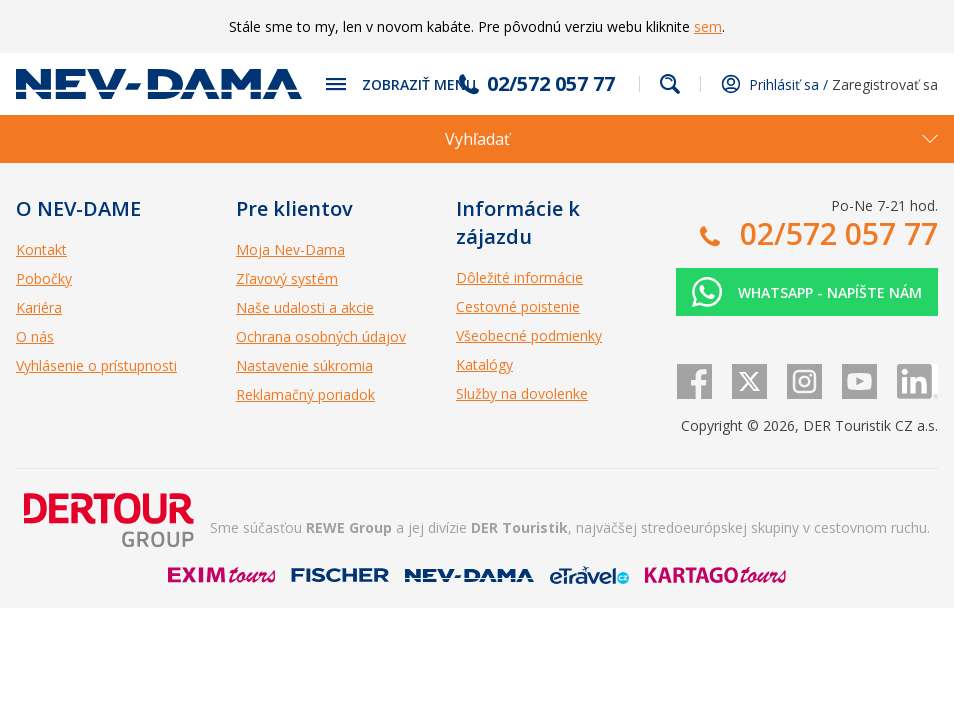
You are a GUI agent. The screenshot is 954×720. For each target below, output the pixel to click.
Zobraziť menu (419, 84)
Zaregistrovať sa (885, 84)
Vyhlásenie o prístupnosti (96, 365)
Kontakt (41, 249)
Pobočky (44, 278)
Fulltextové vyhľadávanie (670, 84)
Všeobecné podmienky (529, 335)
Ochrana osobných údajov (321, 336)
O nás (35, 336)
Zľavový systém (287, 278)
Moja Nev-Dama (290, 249)
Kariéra (39, 307)
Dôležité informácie (519, 277)
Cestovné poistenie (518, 306)
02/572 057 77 (551, 84)
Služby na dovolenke (522, 393)
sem (708, 26)
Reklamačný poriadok (305, 394)
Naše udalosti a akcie (305, 307)
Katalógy (484, 364)
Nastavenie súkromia (304, 365)
